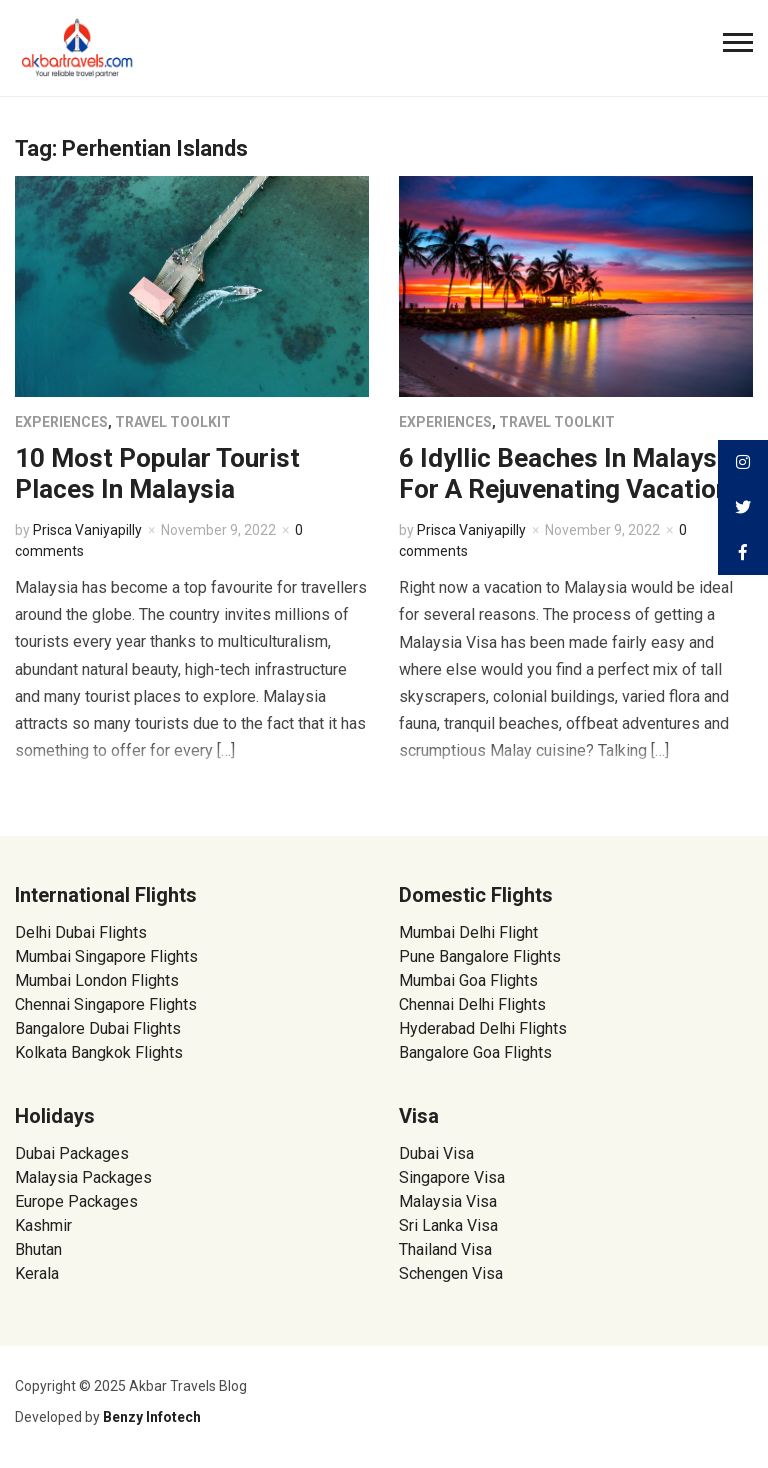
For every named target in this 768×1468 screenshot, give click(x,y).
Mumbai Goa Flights (468, 980)
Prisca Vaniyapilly (87, 530)
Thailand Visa (445, 1249)
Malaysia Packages (83, 1177)
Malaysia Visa (448, 1201)
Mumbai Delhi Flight (468, 932)
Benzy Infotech (152, 1417)
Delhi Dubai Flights (81, 932)
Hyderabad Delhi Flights (483, 1028)
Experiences (61, 422)
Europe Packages (76, 1201)
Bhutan (38, 1249)
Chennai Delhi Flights (472, 1004)
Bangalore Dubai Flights (98, 1028)
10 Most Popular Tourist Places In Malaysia (157, 473)
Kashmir (43, 1225)
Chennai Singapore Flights (106, 1004)
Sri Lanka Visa (450, 1225)
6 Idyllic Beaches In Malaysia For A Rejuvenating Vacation (568, 473)
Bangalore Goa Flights (475, 1052)
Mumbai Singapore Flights (106, 956)
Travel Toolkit (173, 422)
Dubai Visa (436, 1153)
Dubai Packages (72, 1153)
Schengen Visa (451, 1273)
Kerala (37, 1273)
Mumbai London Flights (97, 980)
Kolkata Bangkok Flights (99, 1052)
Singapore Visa (452, 1177)
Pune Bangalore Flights (480, 956)
